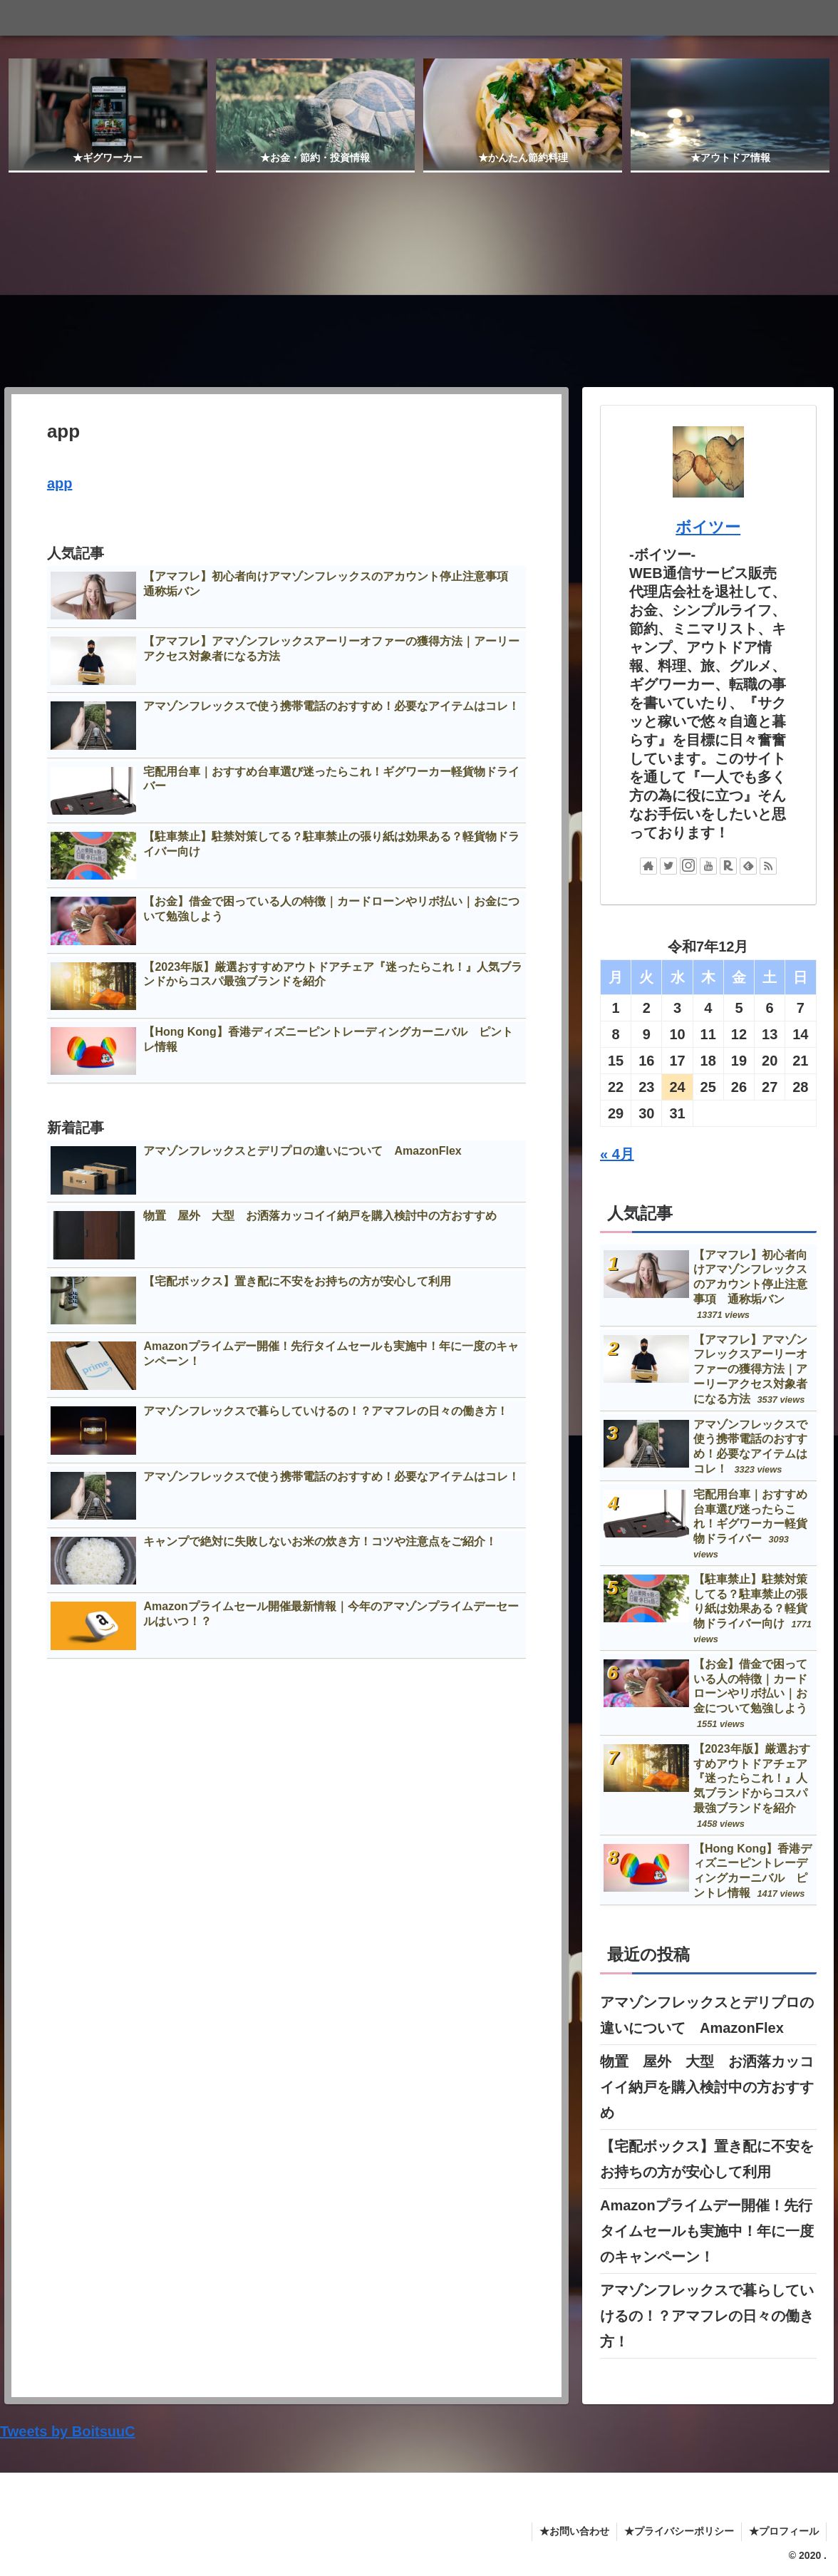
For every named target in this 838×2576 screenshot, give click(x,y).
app (60, 483)
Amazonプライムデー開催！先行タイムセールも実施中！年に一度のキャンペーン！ (707, 2231)
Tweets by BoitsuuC (67, 2431)
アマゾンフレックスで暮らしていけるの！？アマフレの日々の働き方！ (707, 2315)
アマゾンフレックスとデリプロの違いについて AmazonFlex (707, 2015)
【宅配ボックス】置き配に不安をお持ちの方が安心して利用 (707, 2159)
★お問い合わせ (574, 2531)
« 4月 (617, 1153)
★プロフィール (784, 2531)
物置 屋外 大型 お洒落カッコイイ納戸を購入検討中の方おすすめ (707, 2087)
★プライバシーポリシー (679, 2531)
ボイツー (708, 527)
